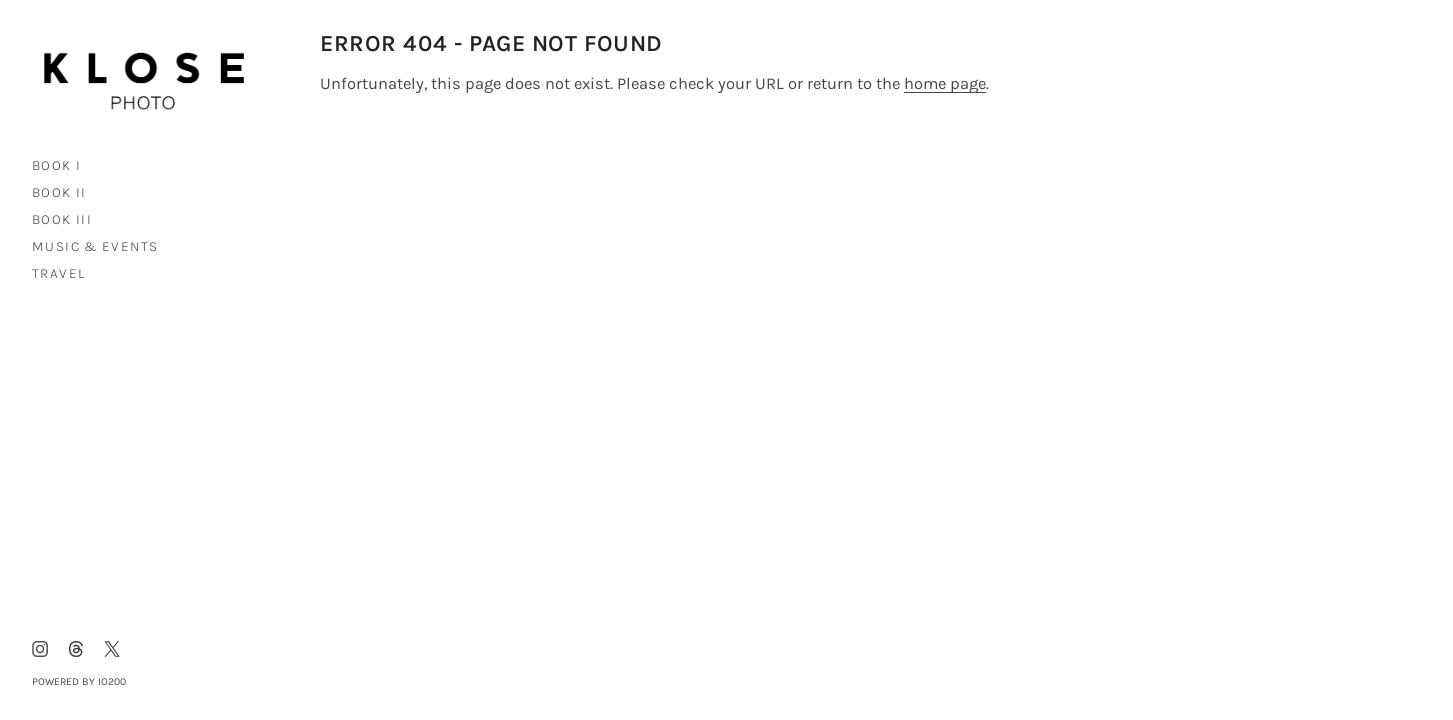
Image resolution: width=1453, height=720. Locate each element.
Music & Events (95, 246)
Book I (56, 165)
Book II (59, 192)
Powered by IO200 (79, 681)
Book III (62, 219)
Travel (58, 273)
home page (945, 83)
